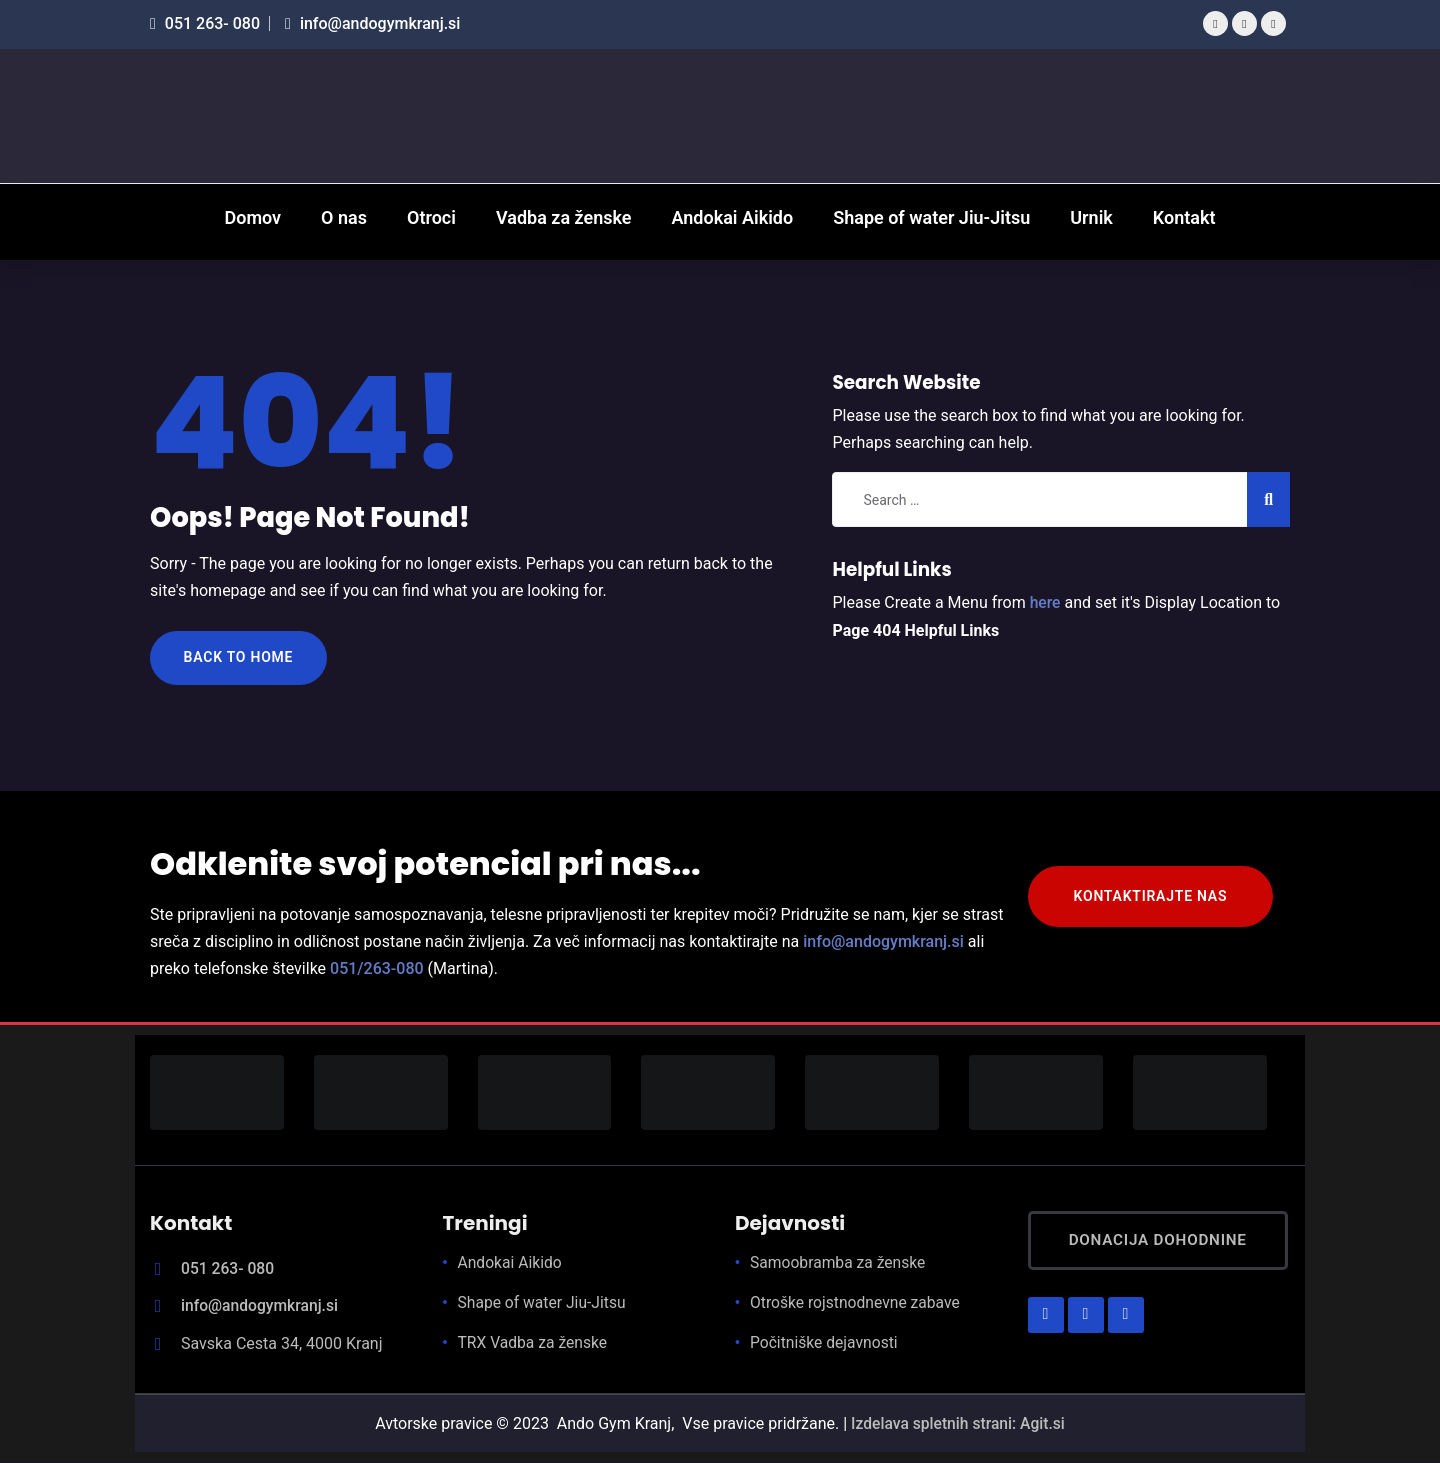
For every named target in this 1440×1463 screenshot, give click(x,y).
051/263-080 (377, 970)
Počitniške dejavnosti (825, 1344)
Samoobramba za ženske (839, 1264)
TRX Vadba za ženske (534, 1344)
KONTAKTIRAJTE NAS (1153, 898)
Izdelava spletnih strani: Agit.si (958, 1424)
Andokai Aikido (511, 1264)
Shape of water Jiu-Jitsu (544, 1304)
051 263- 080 (205, 23)
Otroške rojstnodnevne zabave (857, 1304)
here (1046, 602)
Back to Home (240, 658)
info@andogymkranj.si (372, 23)
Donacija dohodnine (1164, 1242)
